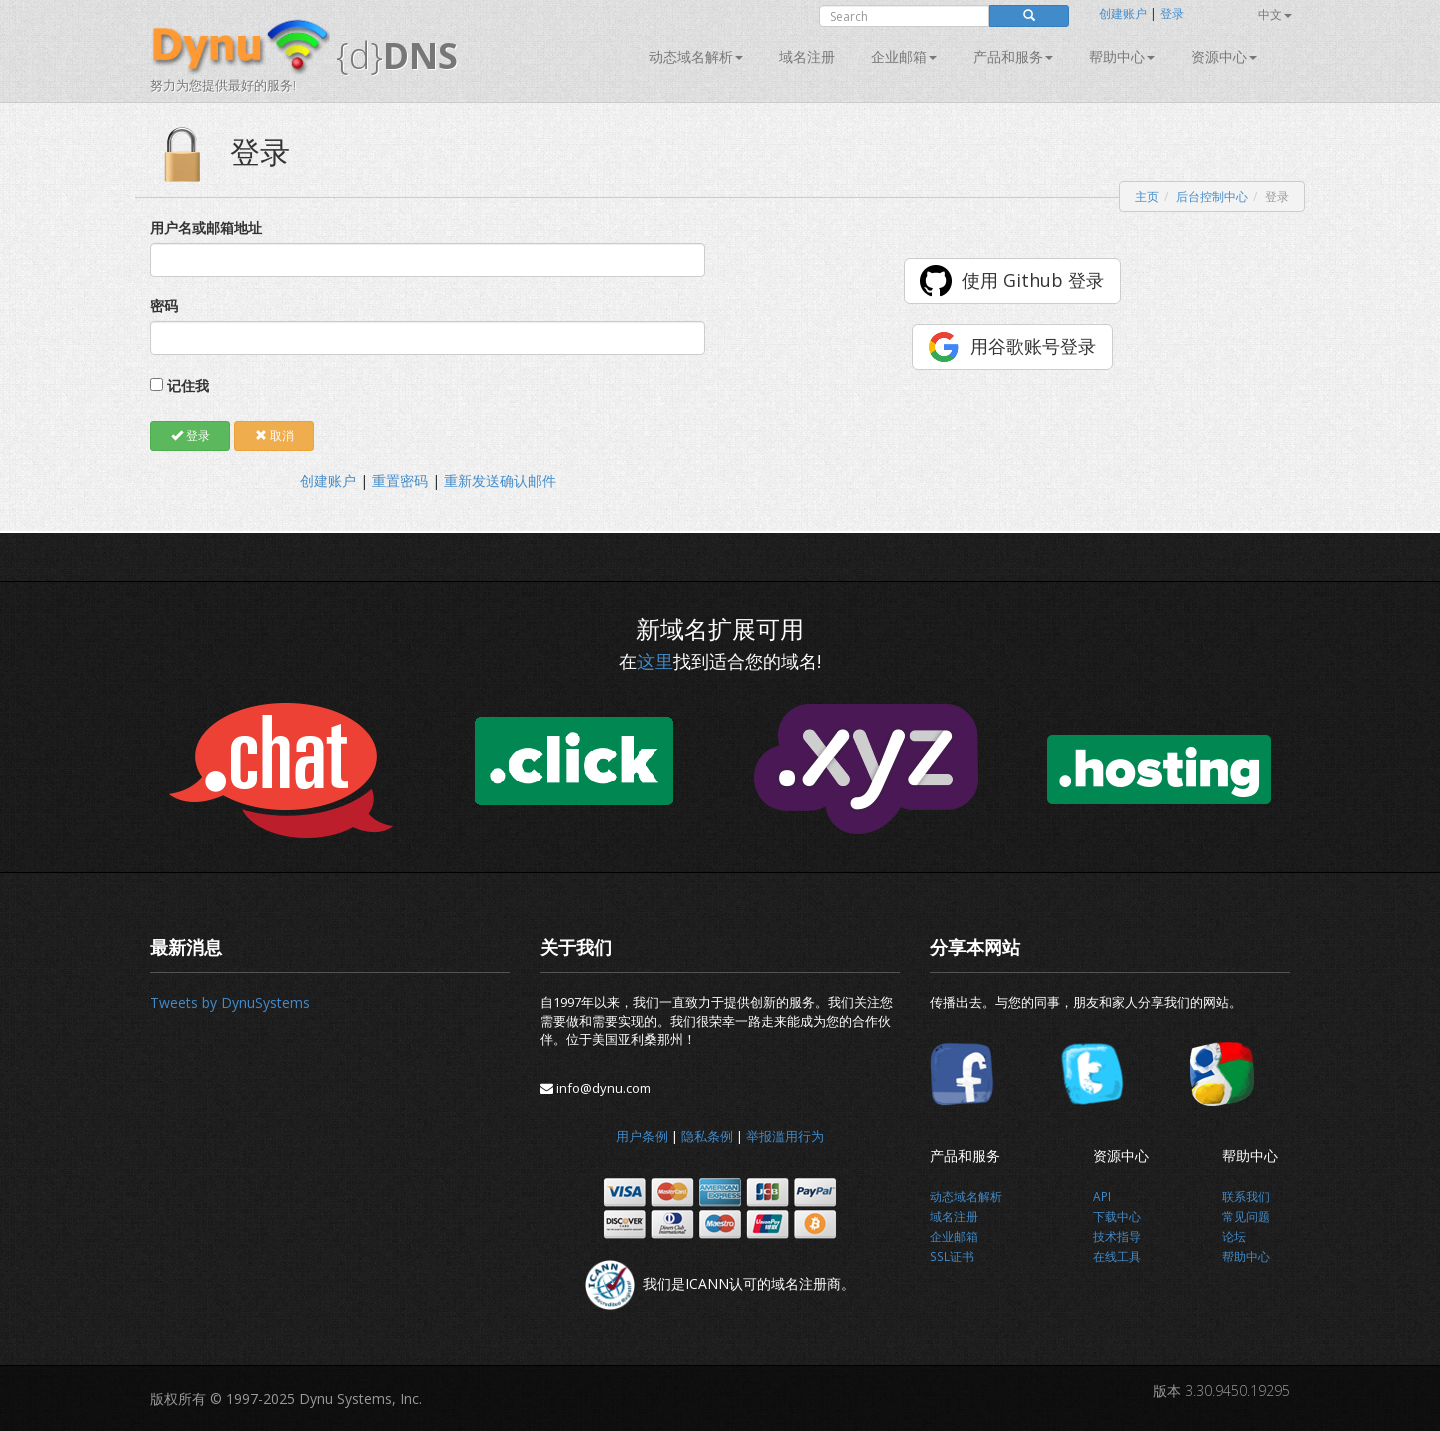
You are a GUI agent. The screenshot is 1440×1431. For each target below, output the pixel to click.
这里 (655, 661)
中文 (1275, 14)
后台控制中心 (1212, 196)
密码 (164, 305)
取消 (274, 435)
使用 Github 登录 (1033, 280)
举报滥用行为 (785, 1136)
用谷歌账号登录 (1033, 346)
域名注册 (807, 56)
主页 (1147, 196)
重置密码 (400, 480)
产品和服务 (1013, 56)
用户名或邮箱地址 (206, 227)
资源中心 (1224, 56)
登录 (1172, 13)
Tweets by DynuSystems (230, 1002)
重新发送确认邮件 (500, 480)
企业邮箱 (904, 56)
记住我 (188, 385)
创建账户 (1123, 13)
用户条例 (642, 1136)
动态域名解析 (696, 56)
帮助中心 (1122, 56)
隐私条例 (707, 1136)
